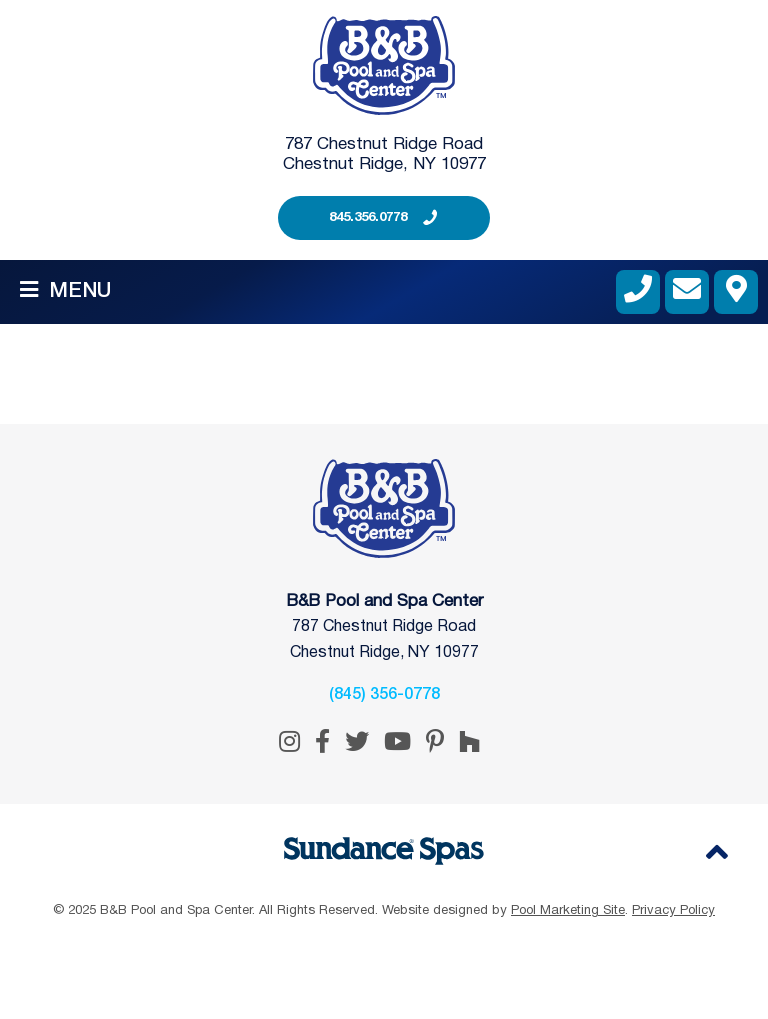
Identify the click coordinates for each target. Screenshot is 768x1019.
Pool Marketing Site (568, 911)
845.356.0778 (368, 217)
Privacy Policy (673, 911)
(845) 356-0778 (384, 695)
